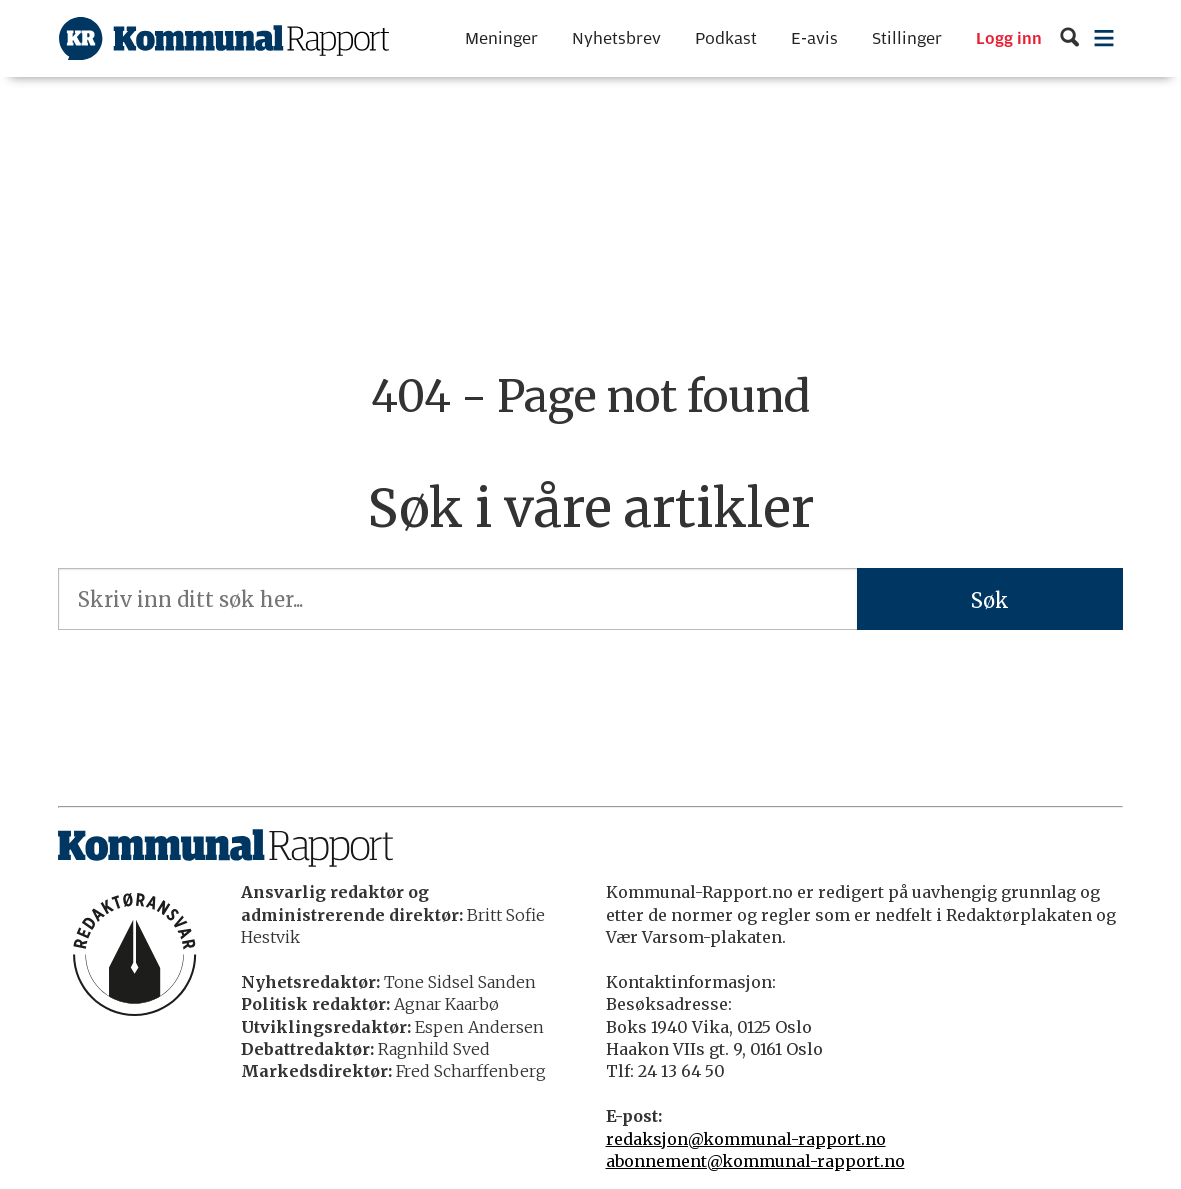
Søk (990, 600)
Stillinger (907, 38)
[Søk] (1069, 38)
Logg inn (1009, 39)
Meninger (501, 38)
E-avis (814, 38)
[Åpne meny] (1104, 38)
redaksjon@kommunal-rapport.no (746, 1139)
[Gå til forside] (224, 38)
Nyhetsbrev (616, 38)
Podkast (726, 38)
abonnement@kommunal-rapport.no (755, 1161)
